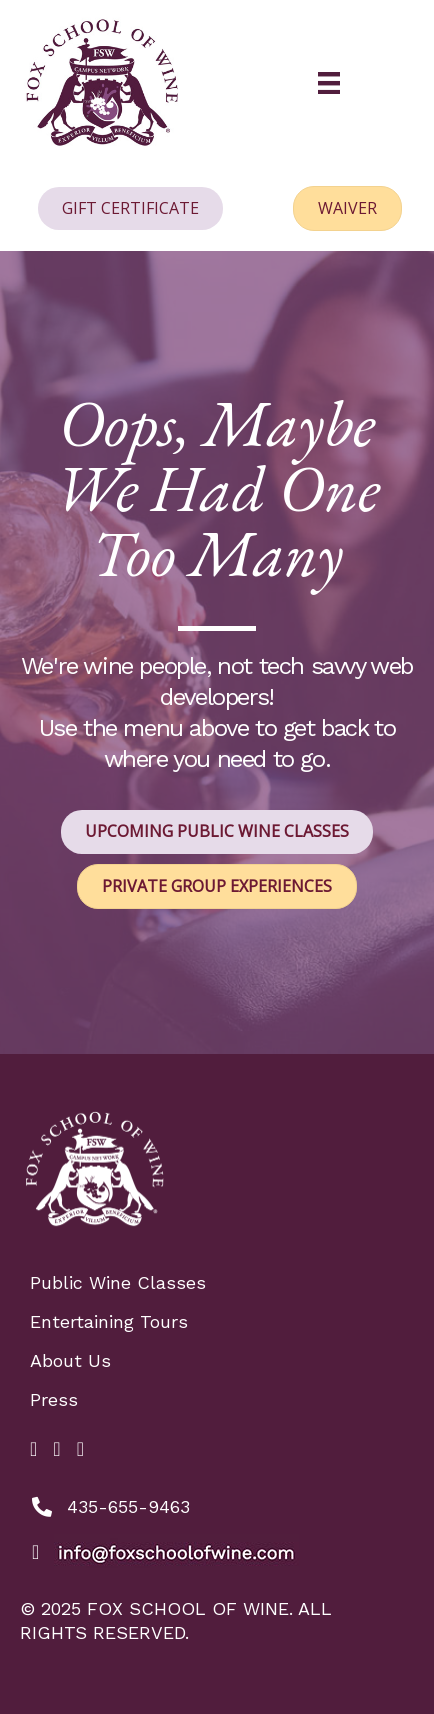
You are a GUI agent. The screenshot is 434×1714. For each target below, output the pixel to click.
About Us (70, 1360)
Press (54, 1399)
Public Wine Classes (118, 1282)
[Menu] (329, 83)
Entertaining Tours (109, 1321)
